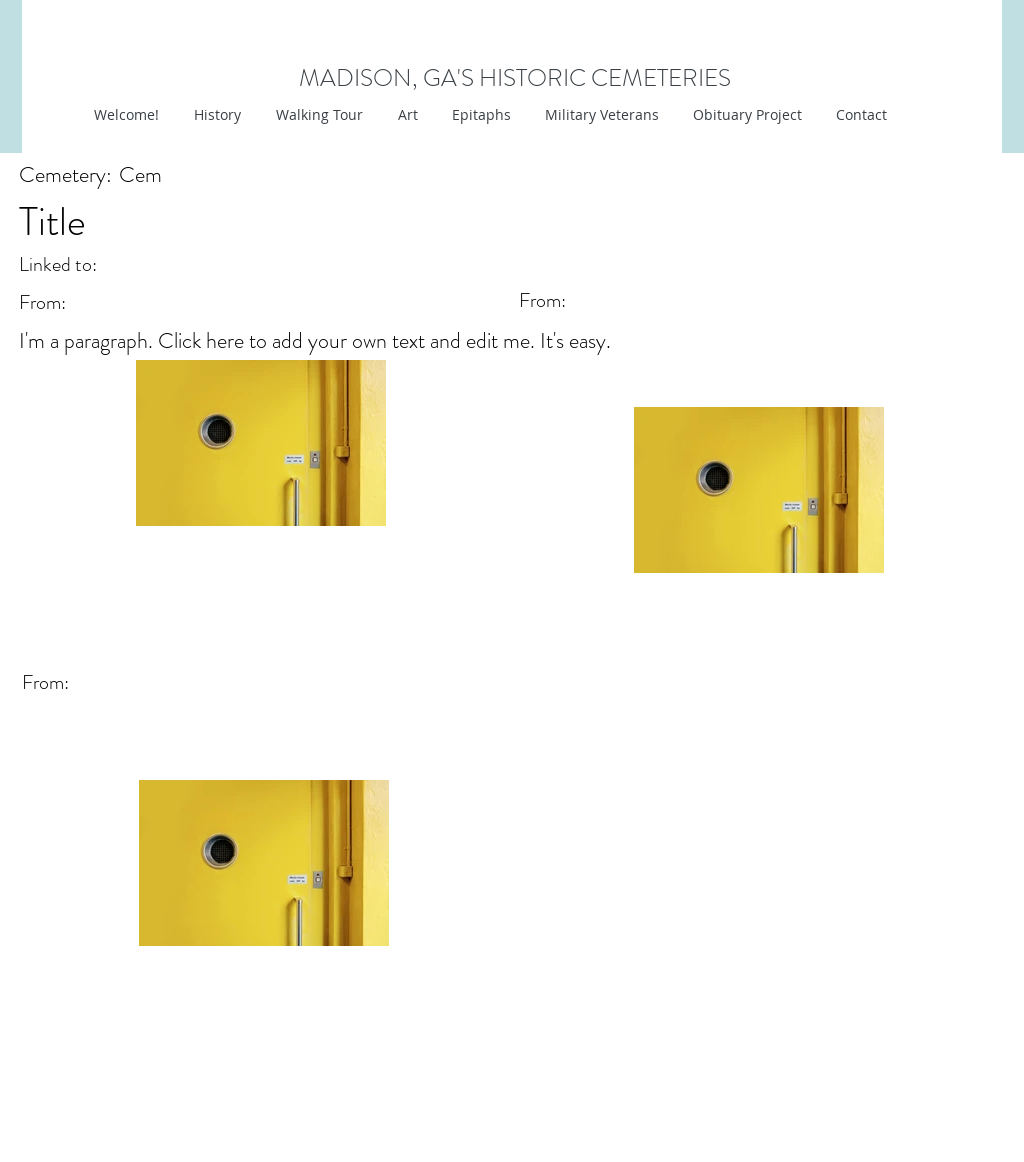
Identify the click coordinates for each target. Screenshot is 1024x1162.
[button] (405, 115)
